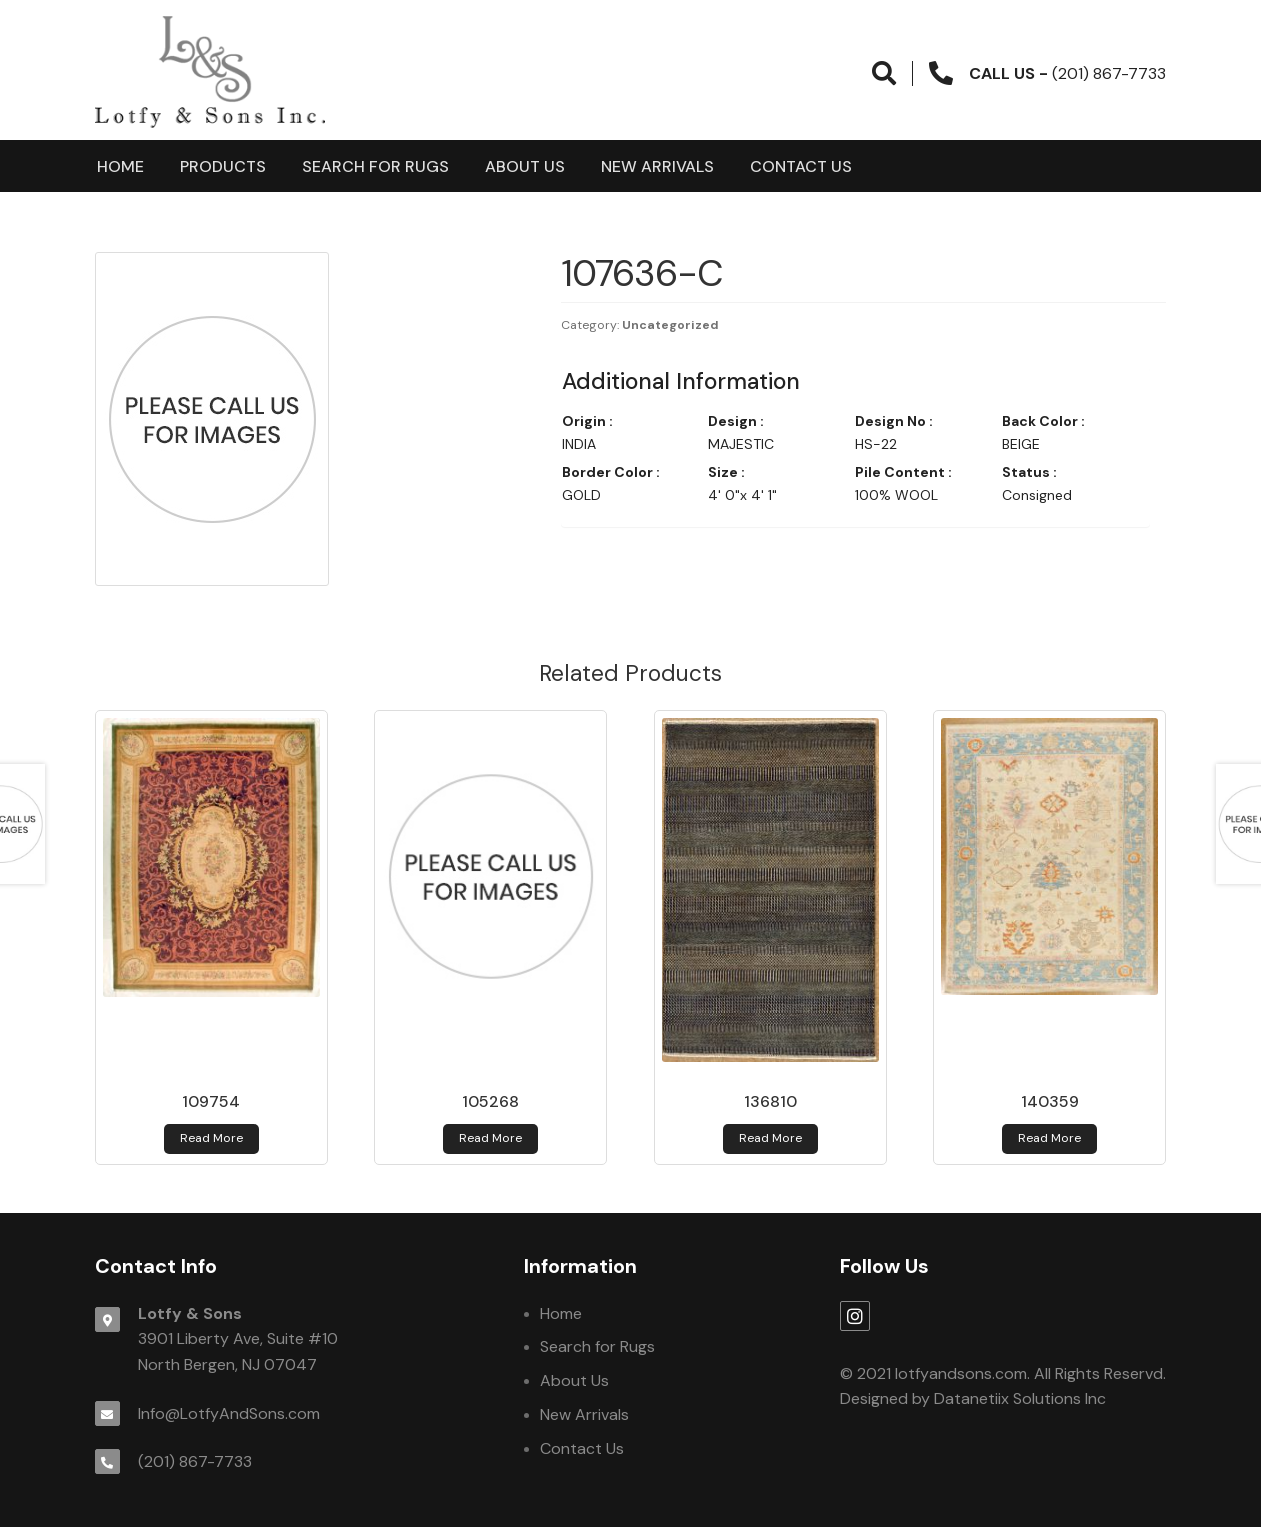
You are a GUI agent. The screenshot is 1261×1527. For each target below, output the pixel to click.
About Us (525, 166)
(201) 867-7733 (195, 1461)
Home (120, 166)
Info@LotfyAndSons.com (229, 1413)
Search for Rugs (375, 166)
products (223, 166)
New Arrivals (657, 166)
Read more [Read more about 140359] (1049, 1138)
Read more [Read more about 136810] (770, 1138)
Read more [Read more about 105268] (490, 1138)
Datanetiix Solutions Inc (1020, 1398)
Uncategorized (670, 325)
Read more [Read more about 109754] (211, 1138)
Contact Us (801, 166)
